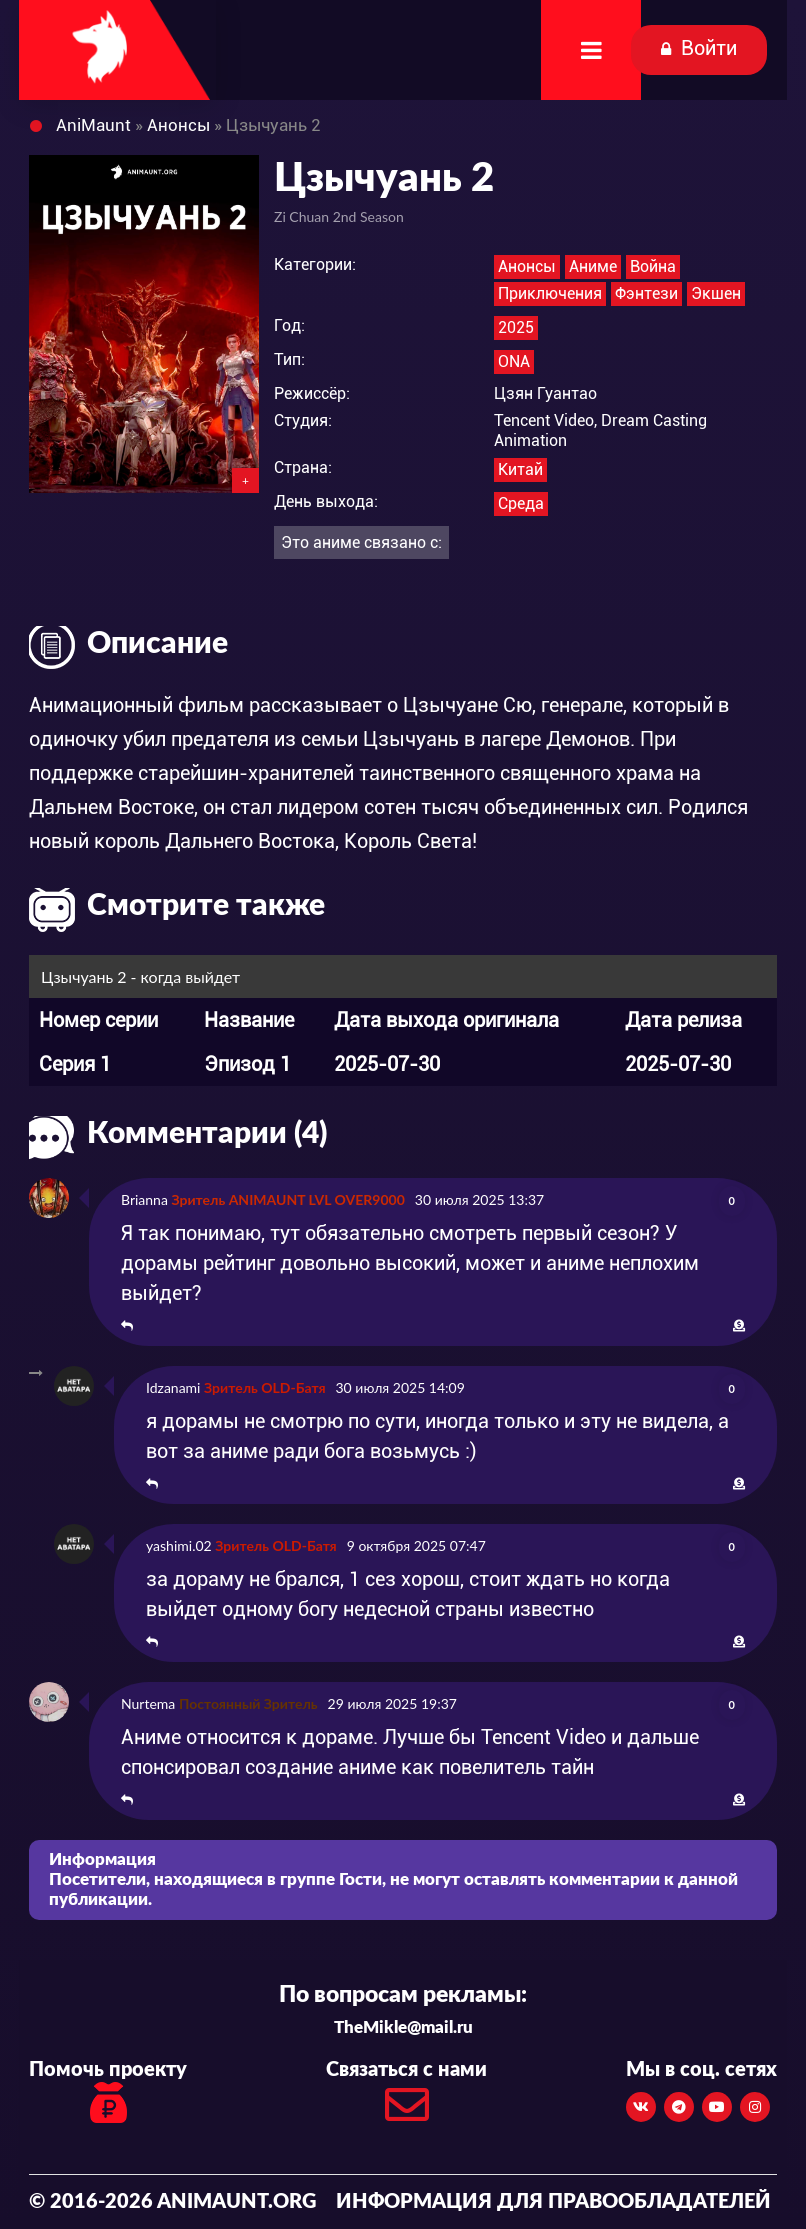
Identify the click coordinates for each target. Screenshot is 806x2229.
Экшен (716, 293)
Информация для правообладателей (553, 2202)
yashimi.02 (179, 1545)
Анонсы (527, 266)
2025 (516, 327)
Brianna (144, 1199)
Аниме (593, 266)
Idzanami (173, 1387)
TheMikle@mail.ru (403, 2027)
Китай (520, 469)
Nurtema (148, 1703)
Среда (521, 503)
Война (653, 266)
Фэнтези (646, 293)
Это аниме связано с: (361, 542)
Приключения (550, 293)
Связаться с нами (406, 2097)
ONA (514, 361)
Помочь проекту (108, 2094)
